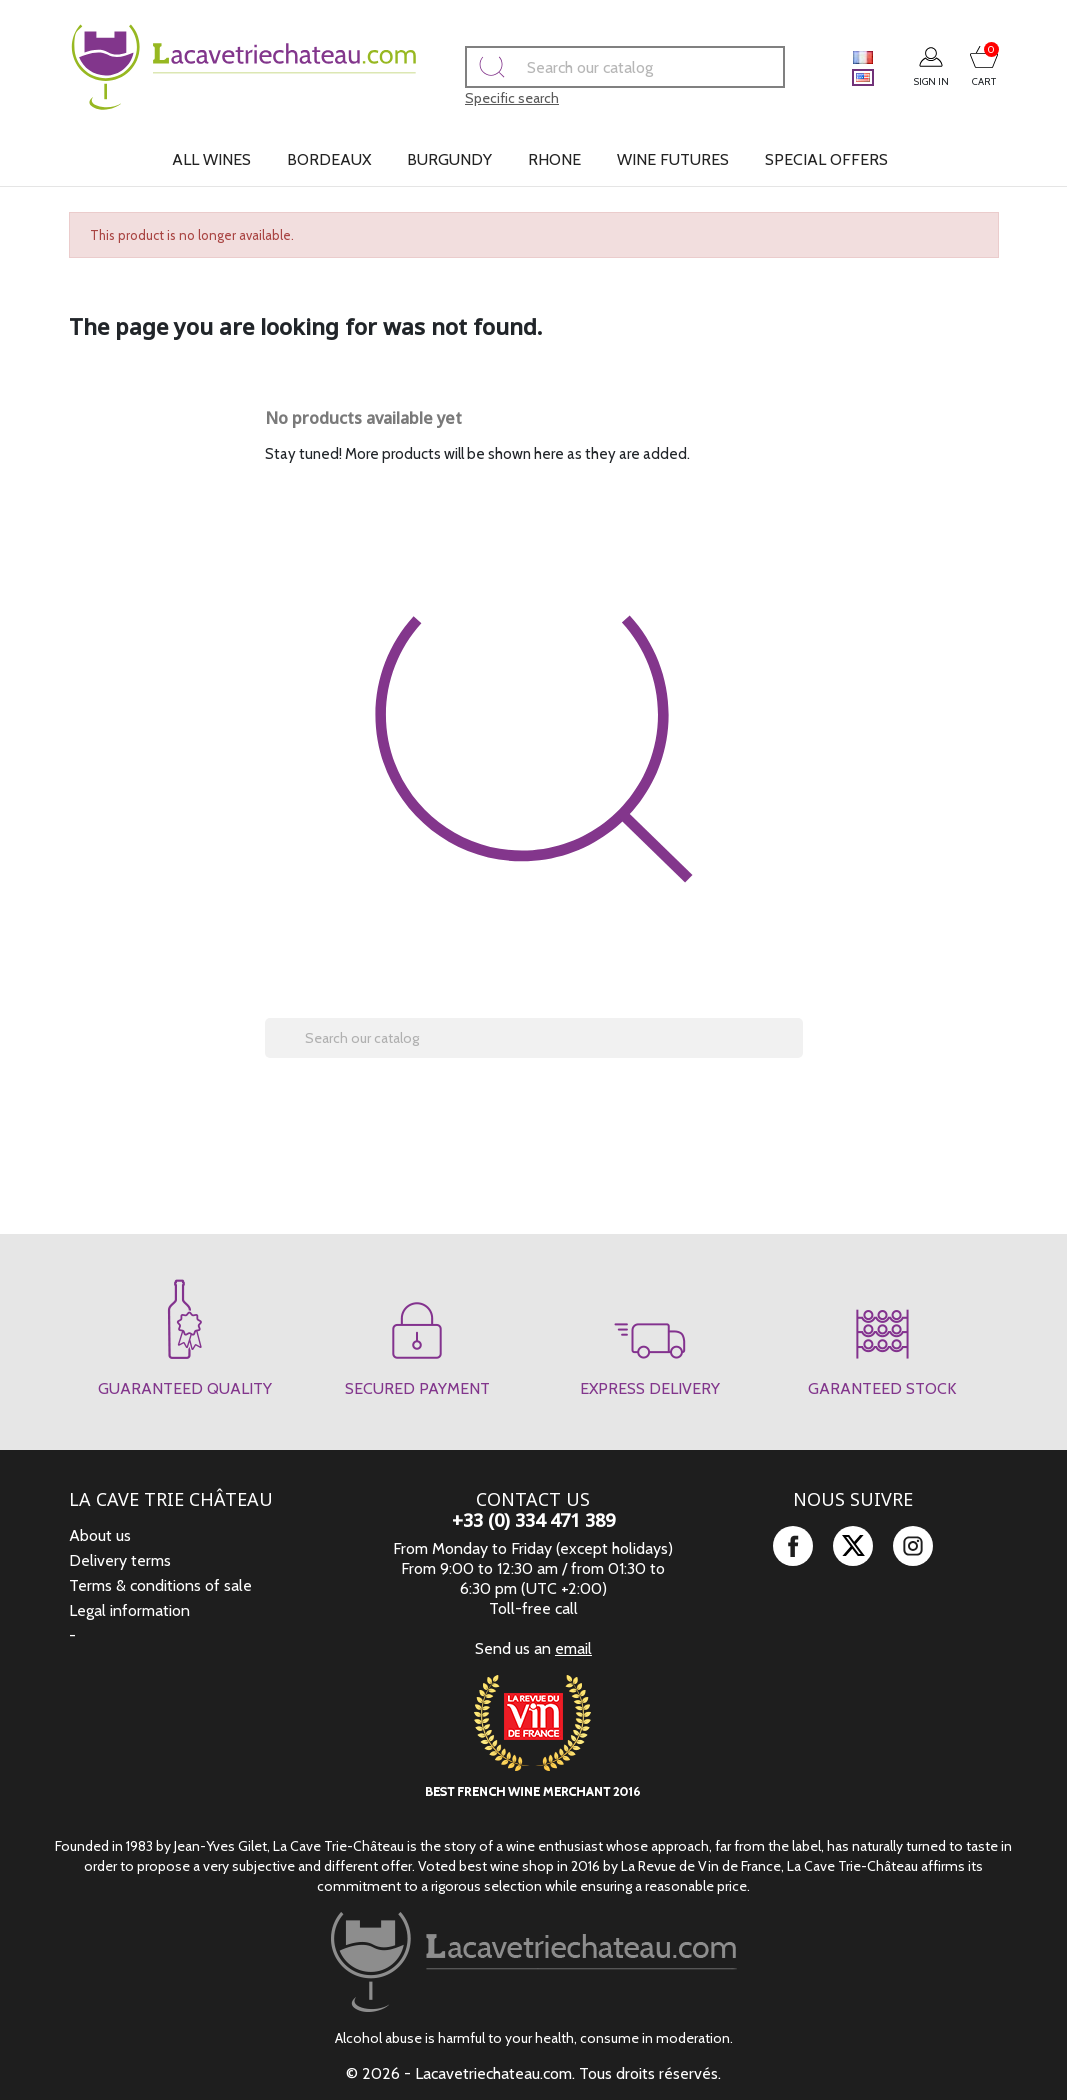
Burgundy (449, 159)
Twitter (853, 1546)
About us (100, 1535)
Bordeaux (329, 159)
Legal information (129, 1610)
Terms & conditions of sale (160, 1585)
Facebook (793, 1546)
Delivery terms (120, 1560)
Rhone (554, 159)
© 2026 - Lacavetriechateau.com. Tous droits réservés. (533, 2073)
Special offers (826, 159)
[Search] (597, 67)
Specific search (484, 98)
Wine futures (673, 159)
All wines (211, 159)
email (573, 1648)
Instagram (913, 1546)
